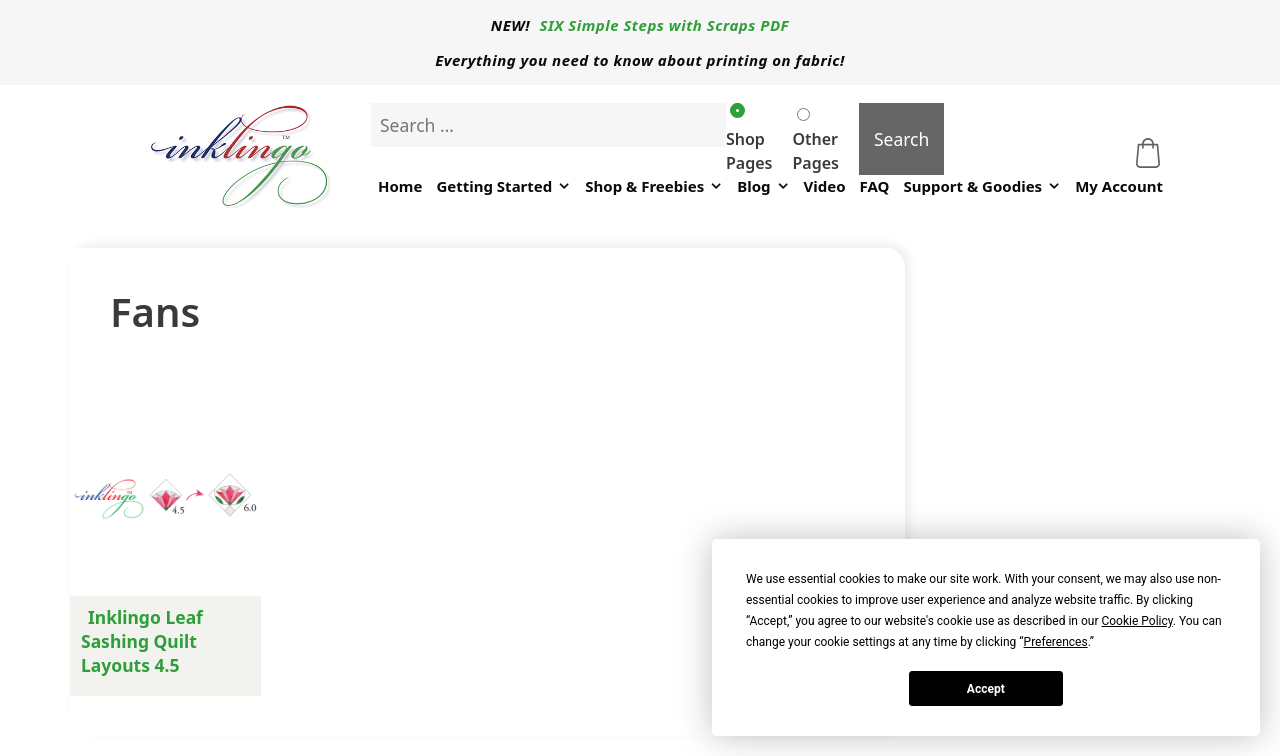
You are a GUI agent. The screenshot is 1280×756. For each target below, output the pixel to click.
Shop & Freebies (654, 186)
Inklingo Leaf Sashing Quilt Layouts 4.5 (142, 641)
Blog (763, 186)
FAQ (875, 186)
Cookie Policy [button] (1136, 621)
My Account (1119, 186)
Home (400, 186)
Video (825, 186)
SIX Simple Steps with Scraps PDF (665, 25)
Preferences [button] (1056, 642)
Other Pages (815, 141)
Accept (986, 689)
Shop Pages (749, 138)
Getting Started (503, 186)
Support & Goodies (982, 186)
